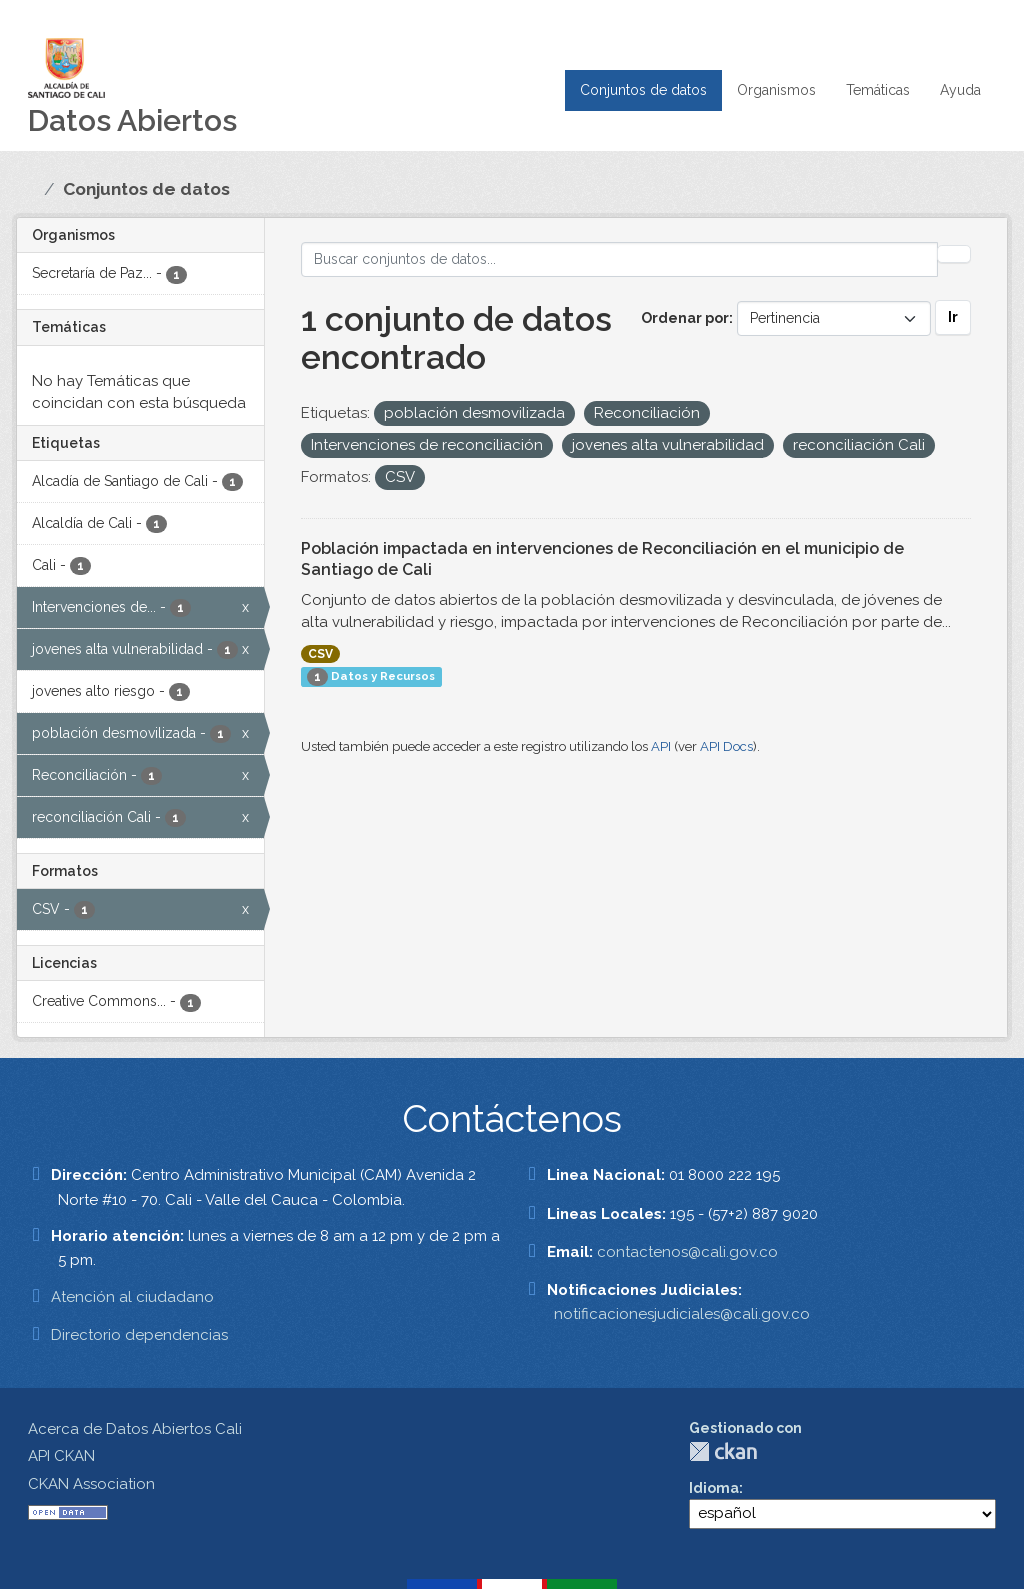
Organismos (776, 90)
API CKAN (61, 1456)
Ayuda (960, 90)
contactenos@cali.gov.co (687, 1252)
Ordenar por (685, 318)
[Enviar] (954, 254)
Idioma (714, 1488)
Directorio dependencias (139, 1335)
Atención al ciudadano (132, 1297)
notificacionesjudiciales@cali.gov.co (682, 1314)
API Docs (726, 746)
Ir (953, 317)
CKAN (723, 1451)
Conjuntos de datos (643, 90)
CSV (320, 654)
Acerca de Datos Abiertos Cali (135, 1429)
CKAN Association (91, 1484)
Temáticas (878, 90)
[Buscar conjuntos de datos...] (620, 259)
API (661, 746)
